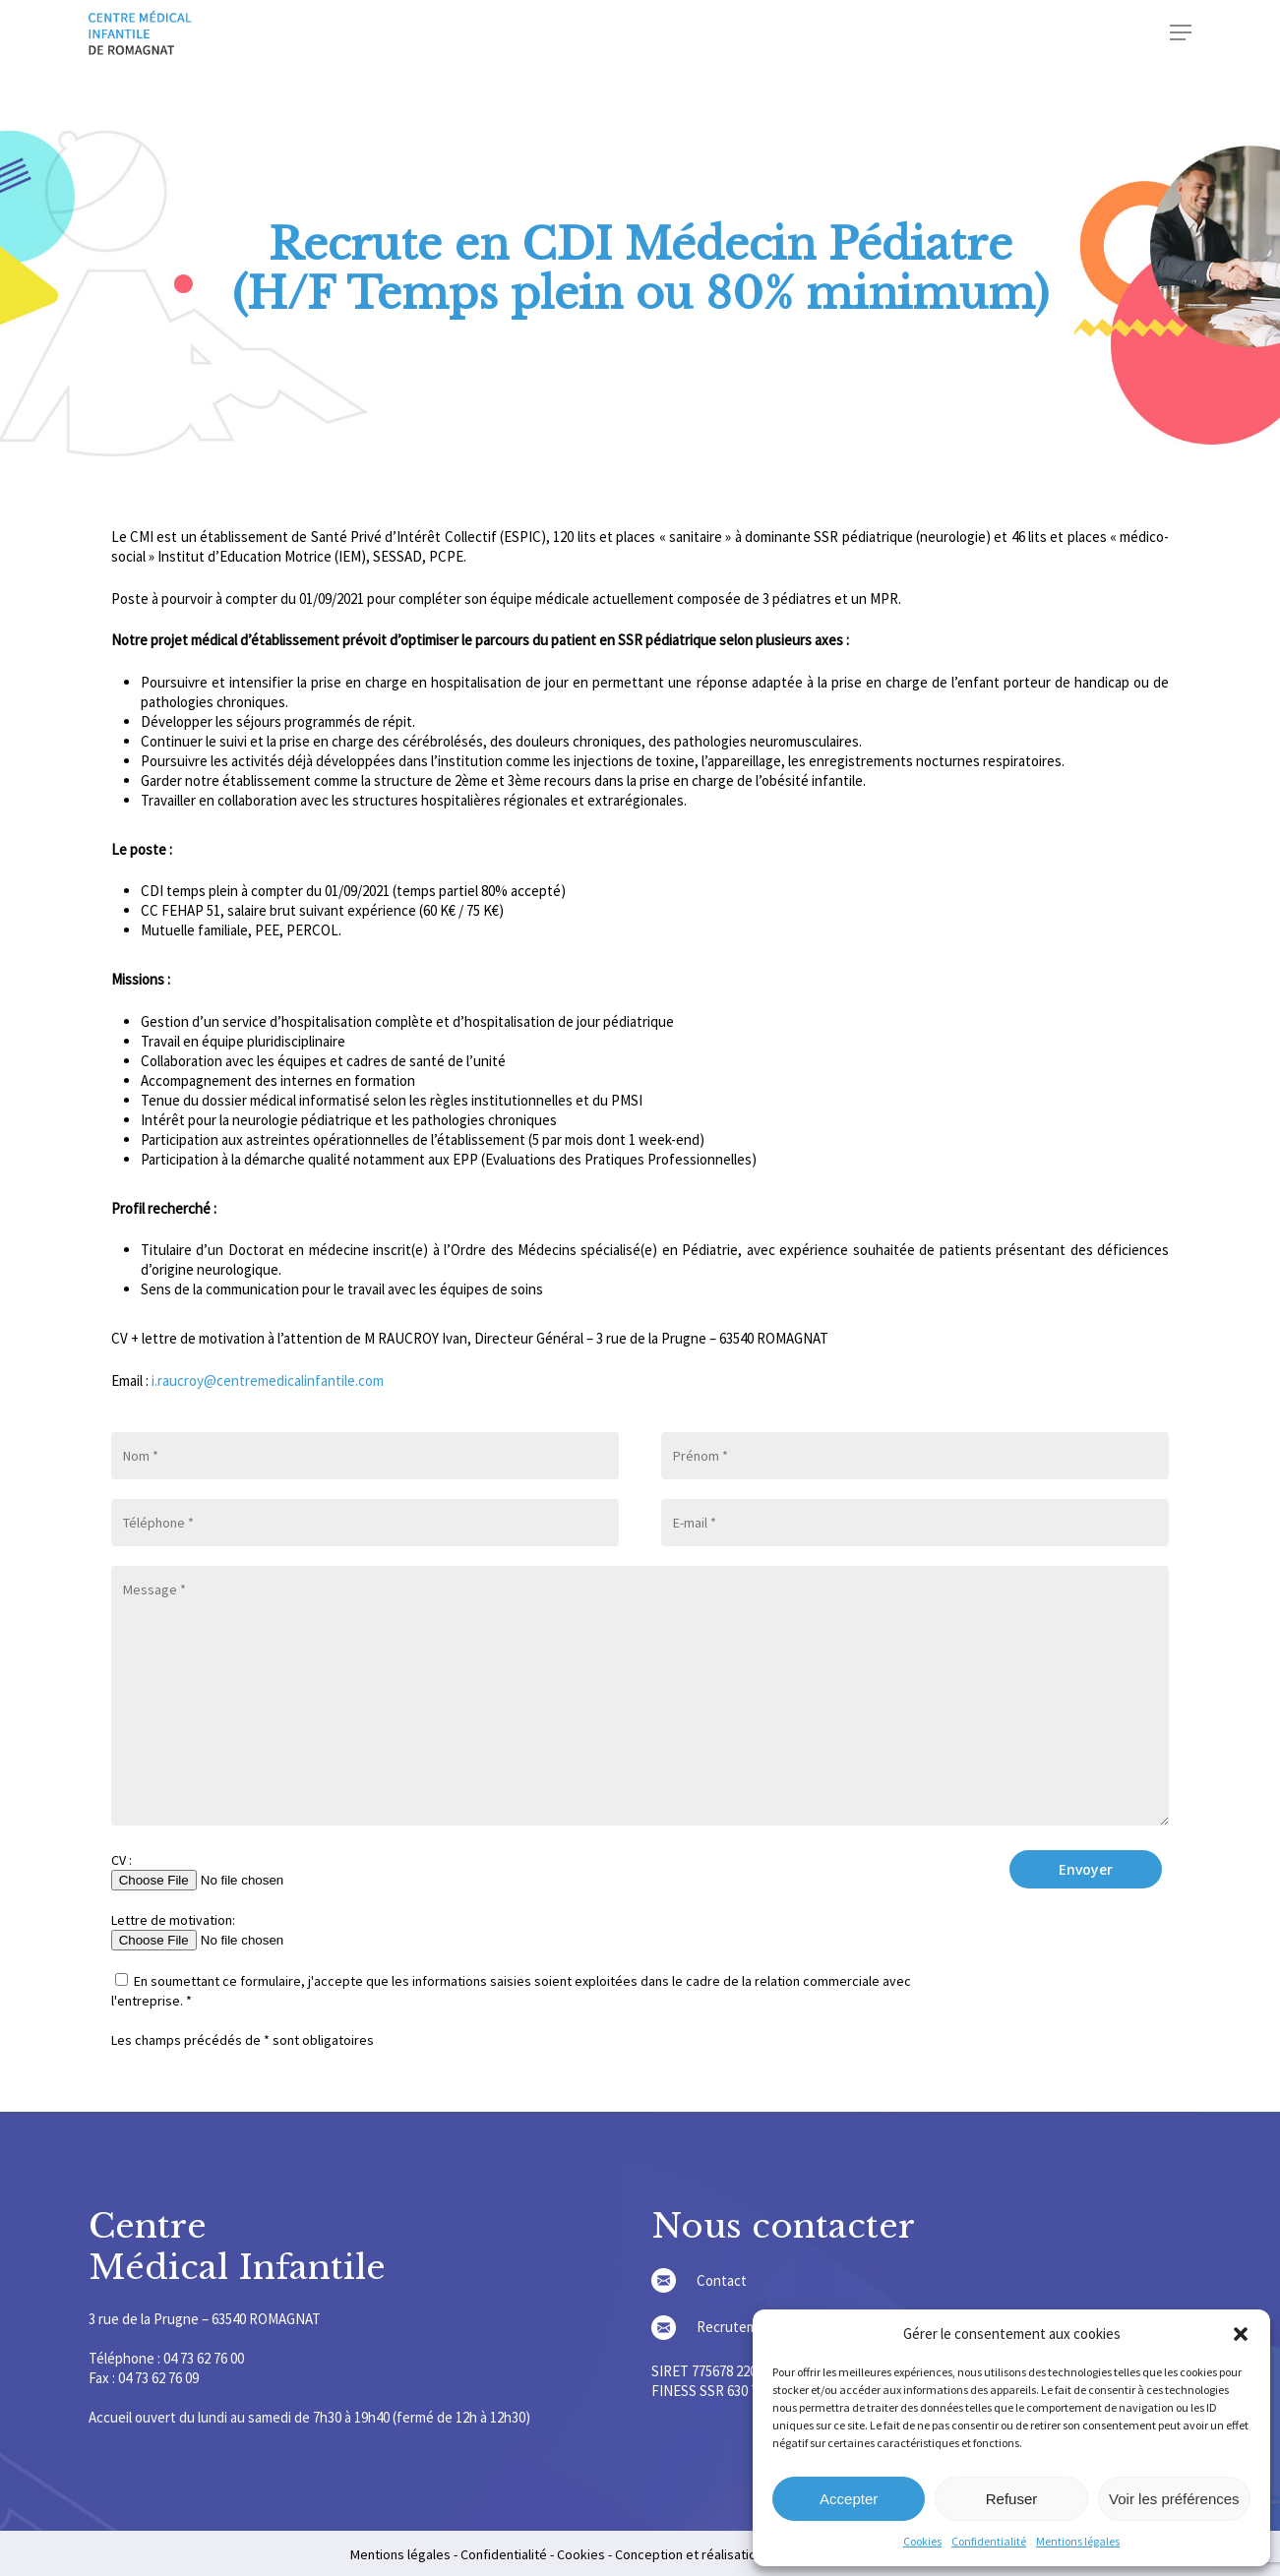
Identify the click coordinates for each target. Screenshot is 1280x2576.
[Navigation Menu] (1180, 36)
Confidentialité (988, 2541)
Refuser (1012, 2498)
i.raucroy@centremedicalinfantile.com (266, 1380)
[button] (1240, 2334)
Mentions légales (1078, 2541)
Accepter (849, 2498)
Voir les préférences (1174, 2498)
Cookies (922, 2541)
